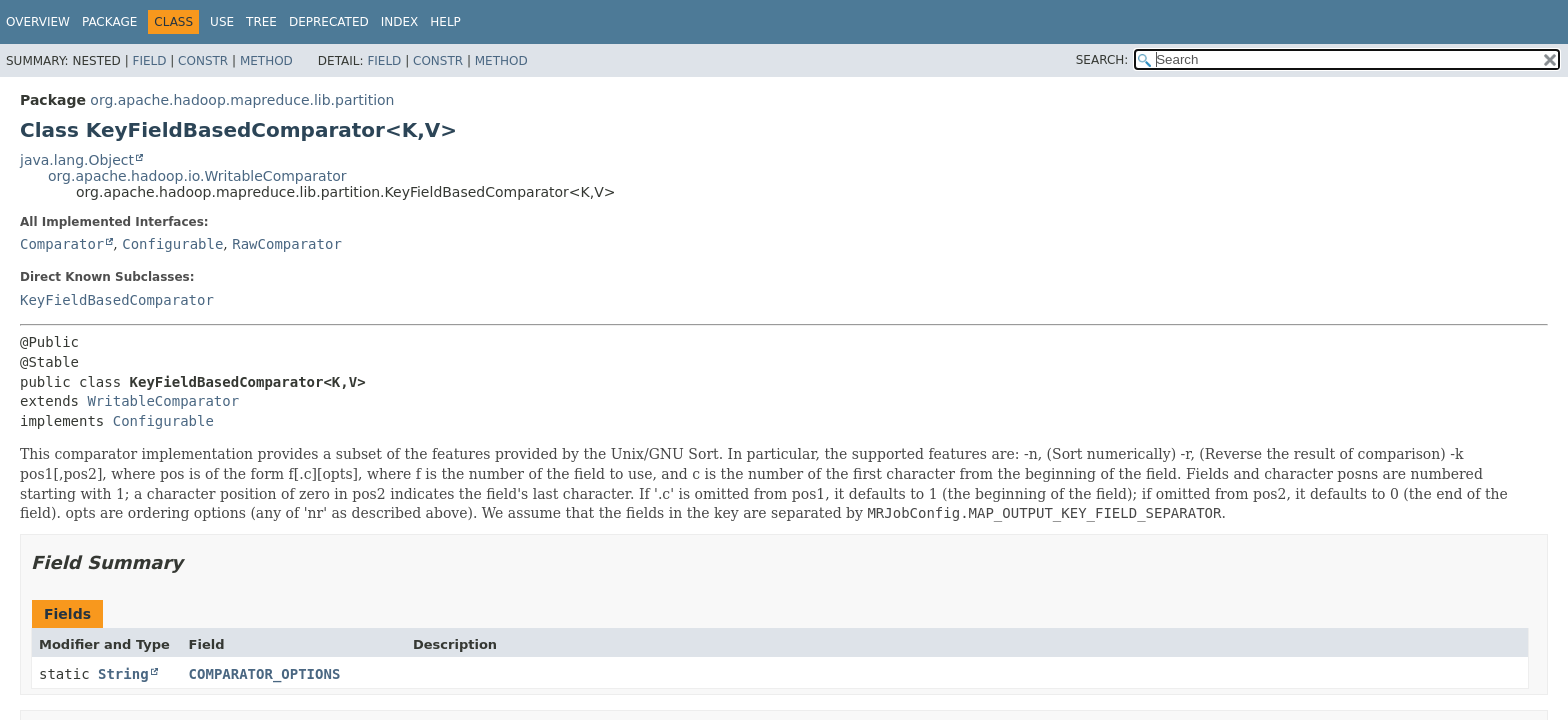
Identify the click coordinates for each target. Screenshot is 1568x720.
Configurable (172, 244)
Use (222, 22)
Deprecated (329, 22)
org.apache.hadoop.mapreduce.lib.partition (242, 100)
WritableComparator (163, 401)
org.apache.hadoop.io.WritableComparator (197, 176)
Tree (261, 22)
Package (109, 22)
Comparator (62, 244)
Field (149, 61)
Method (266, 61)
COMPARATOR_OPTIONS (265, 674)
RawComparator (287, 244)
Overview (38, 22)
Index (400, 22)
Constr (203, 61)
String (123, 674)
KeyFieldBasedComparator (117, 300)
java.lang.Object (77, 160)
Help (445, 22)
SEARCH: (1102, 60)
